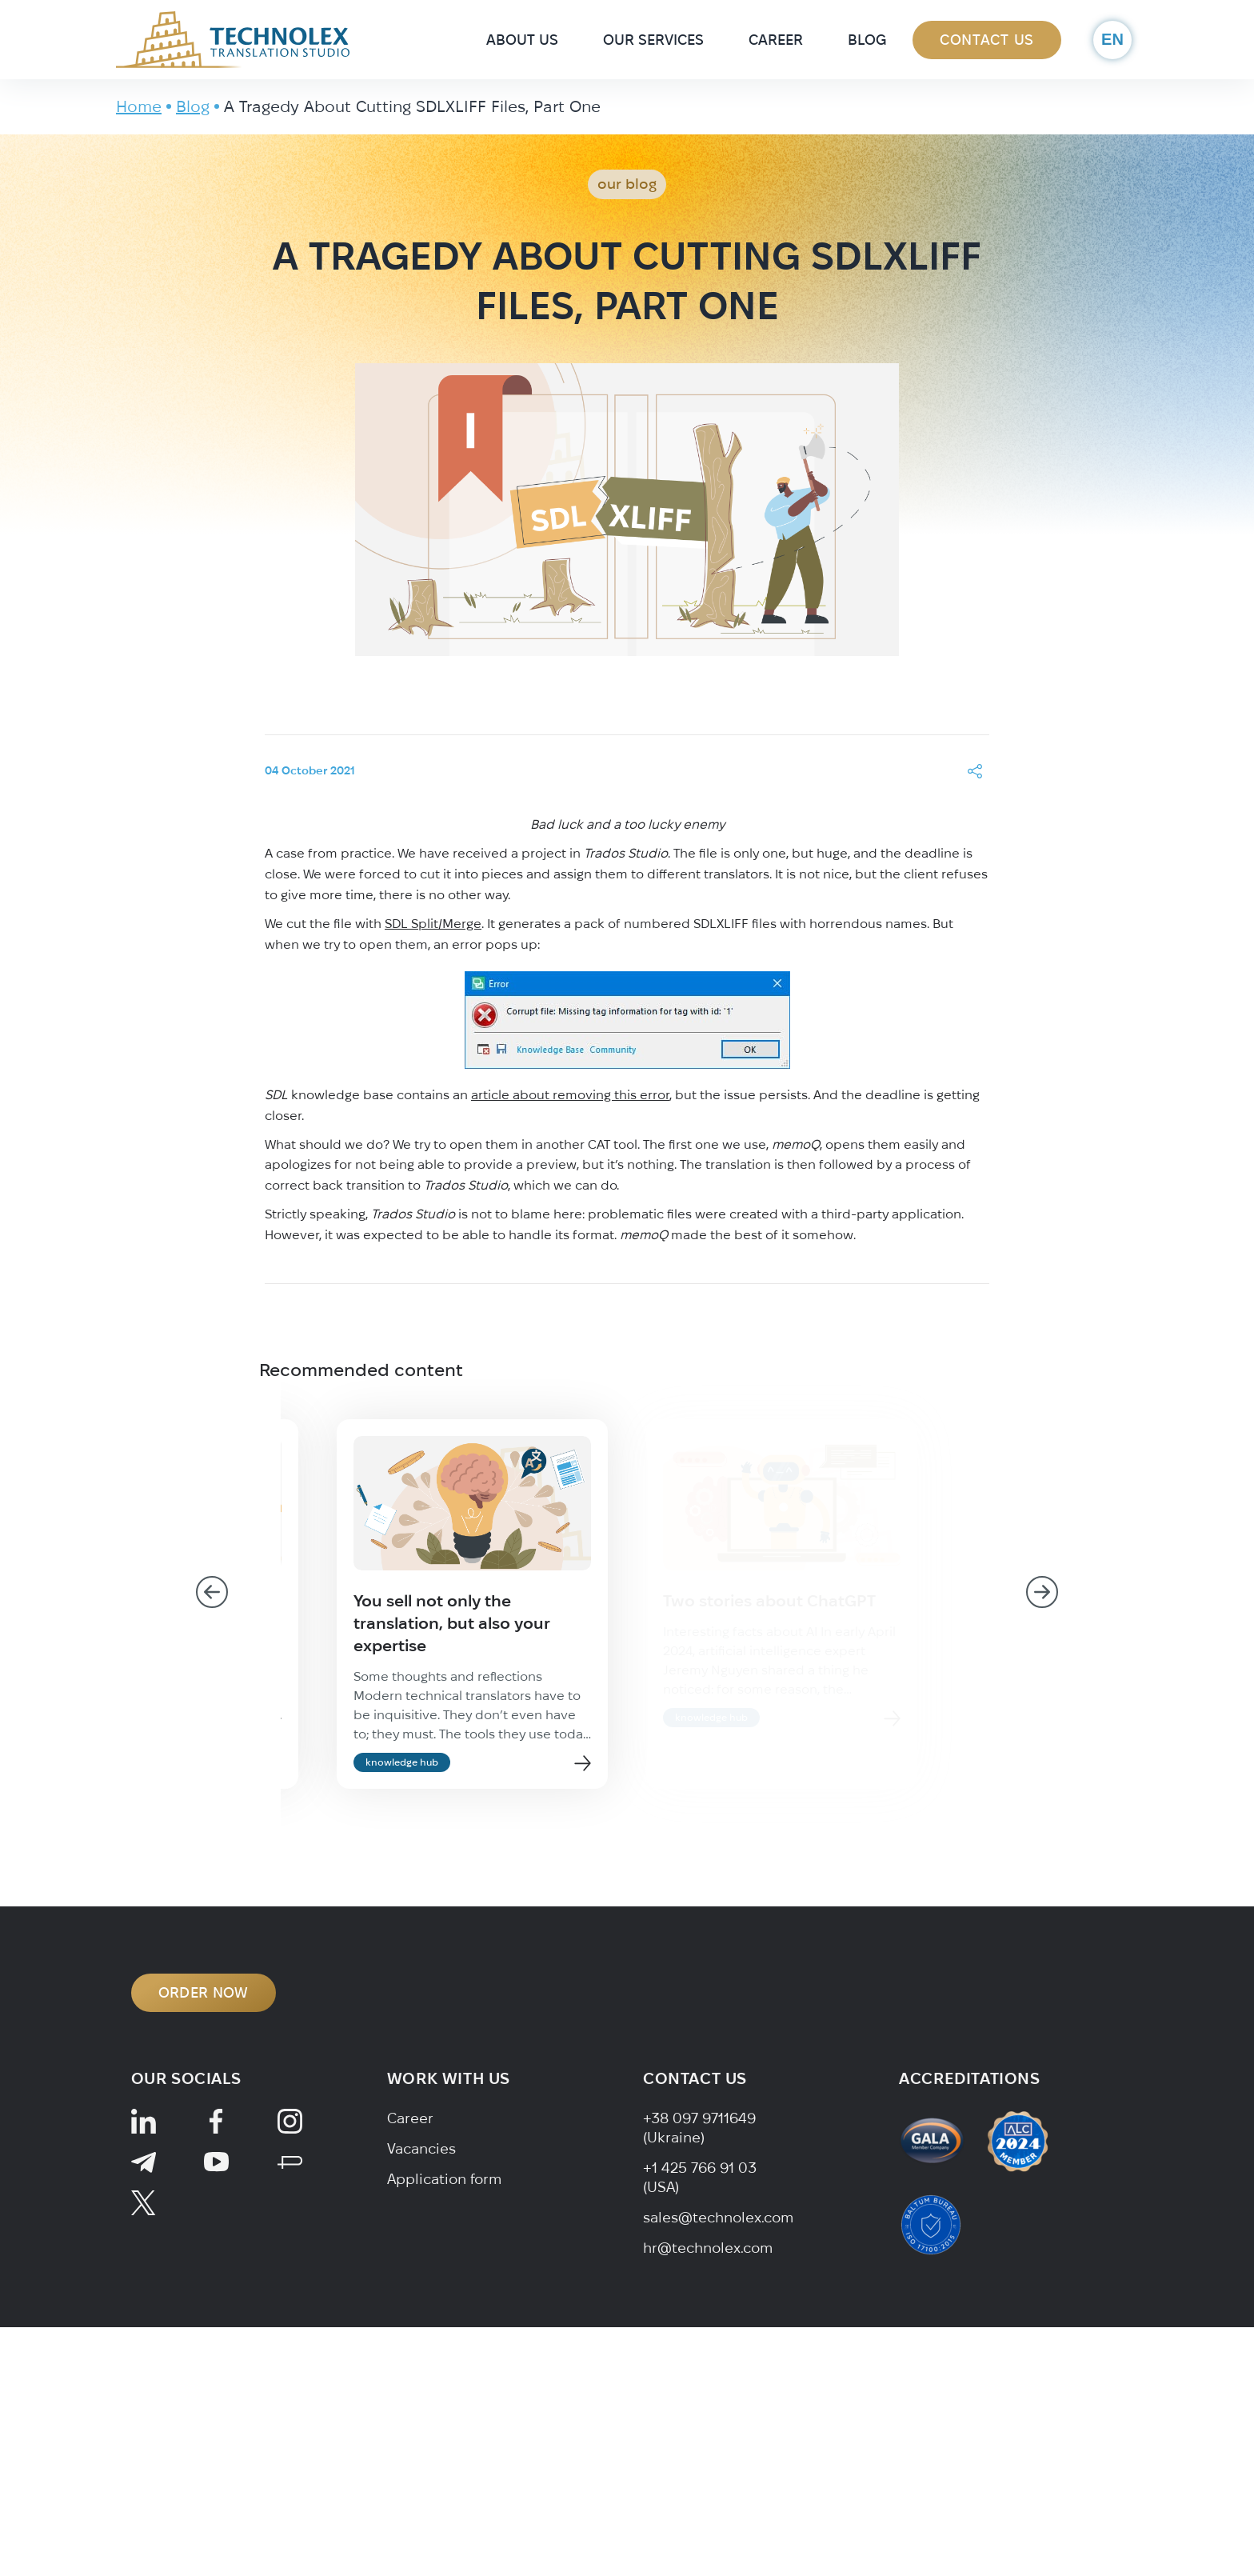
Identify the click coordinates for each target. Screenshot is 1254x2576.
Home (139, 106)
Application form (444, 2178)
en (1112, 39)
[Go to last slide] (212, 1592)
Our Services (653, 39)
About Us (522, 39)
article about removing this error (570, 1094)
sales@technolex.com (718, 2217)
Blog (867, 39)
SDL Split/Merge (433, 923)
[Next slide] (1042, 1592)
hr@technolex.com (708, 2247)
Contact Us (987, 39)
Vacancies (421, 2148)
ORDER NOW (203, 1992)
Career (776, 39)
